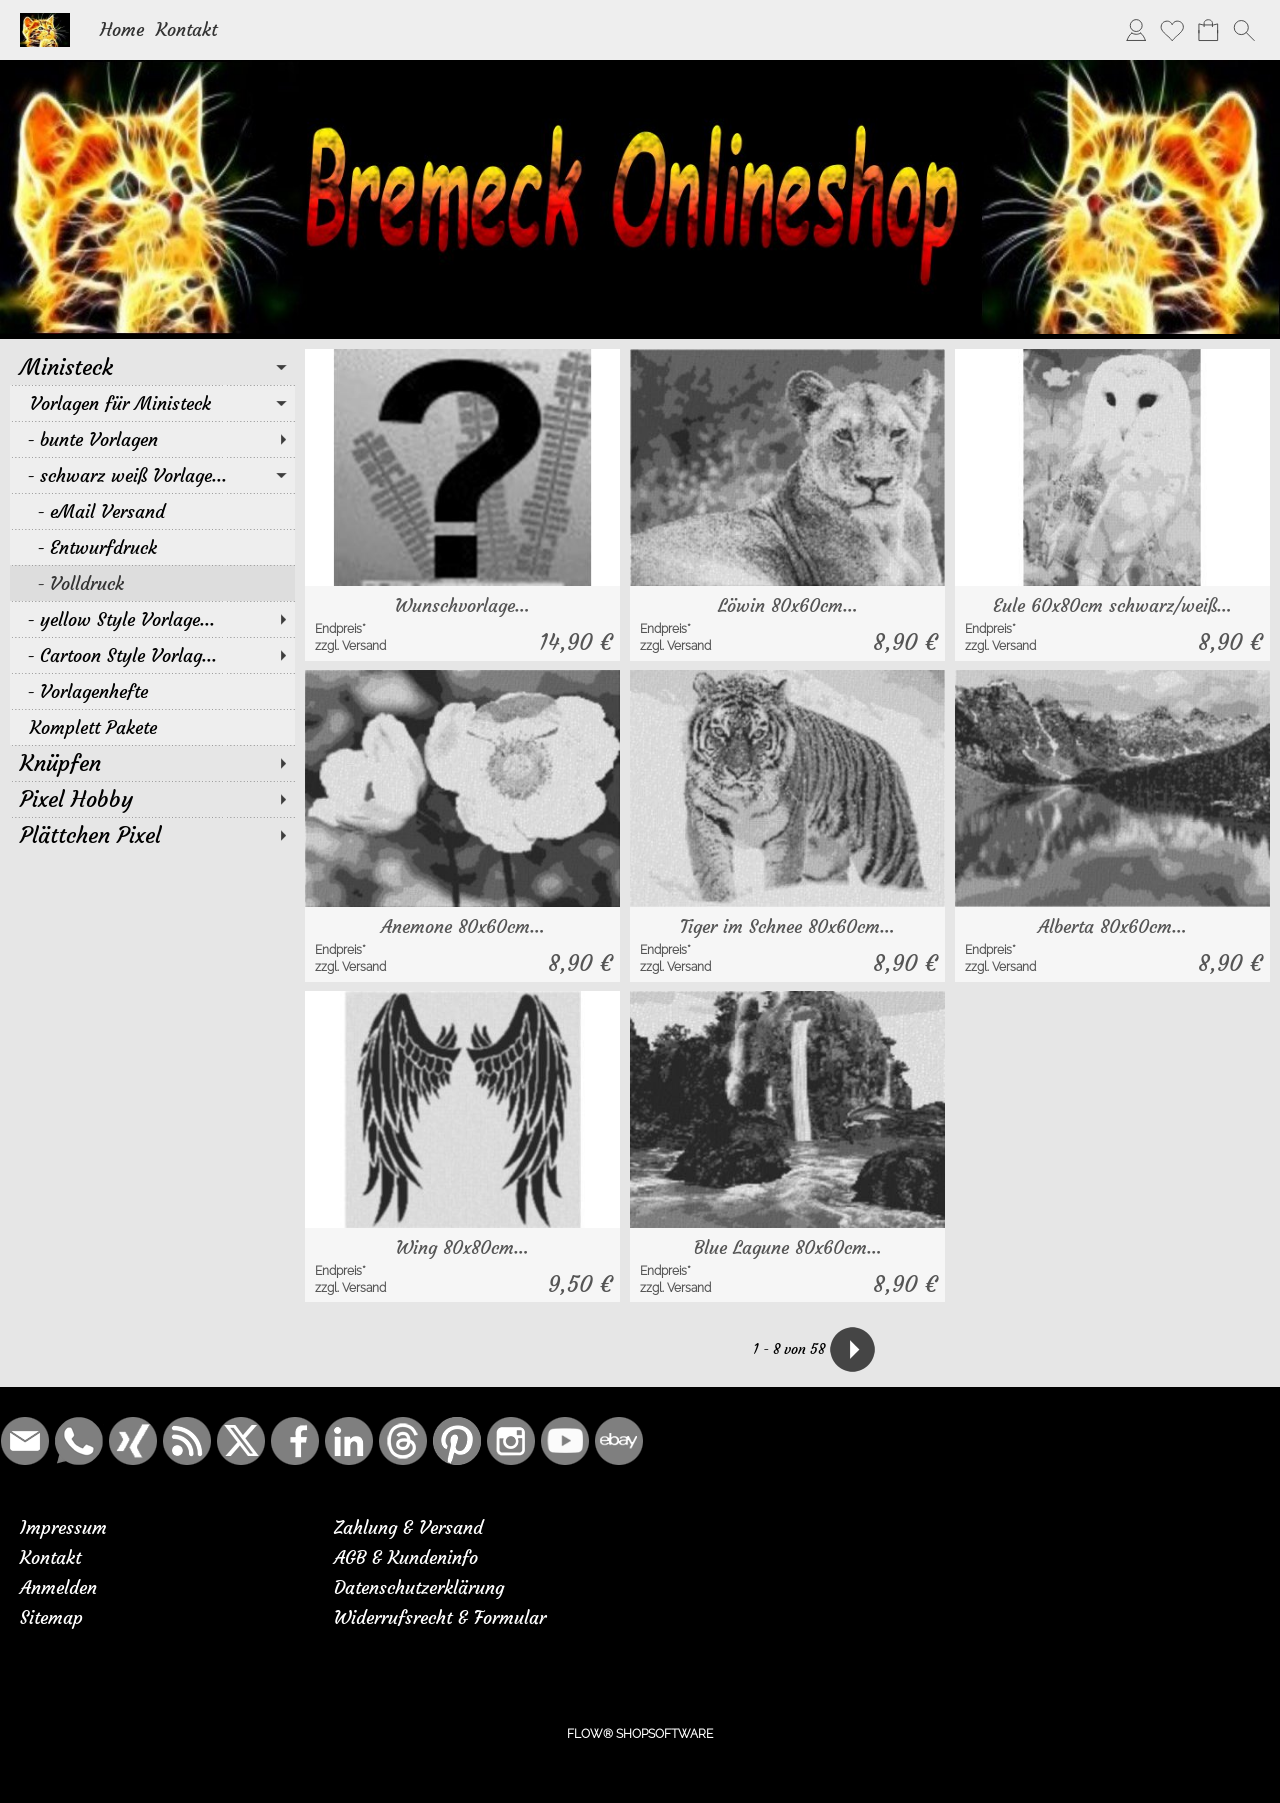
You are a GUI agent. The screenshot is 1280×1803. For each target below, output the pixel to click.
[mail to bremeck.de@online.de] (25, 1441)
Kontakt (186, 29)
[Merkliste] (1172, 30)
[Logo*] (45, 21)
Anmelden (58, 1587)
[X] (241, 1441)
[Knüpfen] (152, 763)
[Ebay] (619, 1441)
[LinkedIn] (349, 1441)
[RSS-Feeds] (187, 1441)
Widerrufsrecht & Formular (440, 1617)
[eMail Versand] (152, 511)
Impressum (63, 1527)
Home (122, 29)
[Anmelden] (1136, 30)
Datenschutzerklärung (419, 1587)
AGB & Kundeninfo (406, 1557)
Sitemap (51, 1617)
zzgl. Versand (350, 646)
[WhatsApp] (79, 1441)
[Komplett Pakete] (152, 727)
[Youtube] (565, 1441)
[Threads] (403, 1441)
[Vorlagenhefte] (152, 691)
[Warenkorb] (1208, 30)
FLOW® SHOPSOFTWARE (640, 1734)
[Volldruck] (152, 583)
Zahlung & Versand (408, 1527)
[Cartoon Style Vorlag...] (152, 655)
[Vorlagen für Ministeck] (152, 403)
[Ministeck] (152, 367)
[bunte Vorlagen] (152, 439)
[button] (1244, 30)
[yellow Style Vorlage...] (152, 619)
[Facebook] (295, 1441)
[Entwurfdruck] (152, 547)
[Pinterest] (457, 1441)
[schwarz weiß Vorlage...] (152, 475)
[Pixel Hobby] (152, 799)
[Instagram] (511, 1441)
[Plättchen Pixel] (152, 835)
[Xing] (133, 1441)
